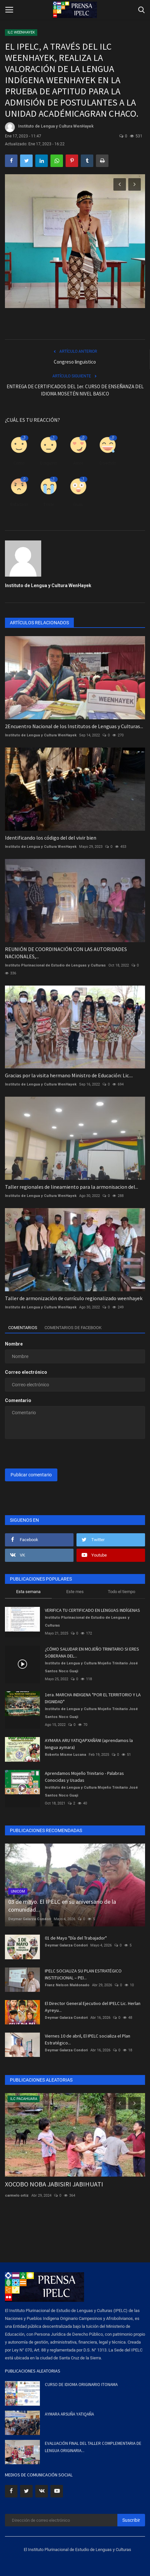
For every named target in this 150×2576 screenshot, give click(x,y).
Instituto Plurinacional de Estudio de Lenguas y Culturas (55, 965)
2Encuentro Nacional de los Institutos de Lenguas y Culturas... (74, 726)
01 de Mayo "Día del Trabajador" (76, 1938)
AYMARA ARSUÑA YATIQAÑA (69, 2414)
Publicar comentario (31, 1474)
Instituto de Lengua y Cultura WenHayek (49, 127)
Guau (78, 504)
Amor (78, 463)
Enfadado (19, 504)
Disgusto (48, 463)
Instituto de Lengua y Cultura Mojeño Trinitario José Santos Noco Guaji (91, 1667)
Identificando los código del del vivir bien (50, 837)
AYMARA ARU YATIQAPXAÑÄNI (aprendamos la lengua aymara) (89, 1743)
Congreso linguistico (75, 362)
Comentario (18, 1400)
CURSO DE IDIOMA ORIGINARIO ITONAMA (81, 2384)
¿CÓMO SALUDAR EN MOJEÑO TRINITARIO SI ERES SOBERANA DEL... (92, 1652)
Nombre (14, 1344)
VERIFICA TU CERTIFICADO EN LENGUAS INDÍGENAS (92, 1610)
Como (19, 463)
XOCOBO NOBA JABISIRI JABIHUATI (54, 2184)
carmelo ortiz (17, 2195)
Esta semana (28, 1591)
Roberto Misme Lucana (65, 1755)
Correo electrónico (26, 1372)
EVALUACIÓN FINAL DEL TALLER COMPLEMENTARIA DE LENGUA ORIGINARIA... (93, 2447)
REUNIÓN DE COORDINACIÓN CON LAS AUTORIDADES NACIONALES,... (66, 953)
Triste (48, 504)
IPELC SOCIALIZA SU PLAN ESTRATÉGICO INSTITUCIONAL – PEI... (83, 1974)
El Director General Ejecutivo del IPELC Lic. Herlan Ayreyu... (92, 2006)
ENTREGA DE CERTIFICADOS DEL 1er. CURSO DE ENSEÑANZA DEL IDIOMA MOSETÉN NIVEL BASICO (75, 390)
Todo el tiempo (121, 1591)
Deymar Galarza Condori (29, 1919)
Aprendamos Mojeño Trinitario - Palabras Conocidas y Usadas (84, 1776)
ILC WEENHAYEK (21, 32)
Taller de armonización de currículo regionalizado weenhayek (73, 1298)
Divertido (108, 463)
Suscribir (131, 2520)
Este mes (75, 1591)
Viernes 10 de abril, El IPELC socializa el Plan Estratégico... (87, 2039)
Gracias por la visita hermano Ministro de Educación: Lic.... (69, 1075)
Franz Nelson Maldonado (67, 1985)
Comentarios (22, 1327)
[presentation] (46, 1454)
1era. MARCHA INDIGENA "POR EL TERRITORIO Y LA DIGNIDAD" (93, 1698)
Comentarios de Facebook (73, 1327)
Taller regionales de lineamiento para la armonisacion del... (71, 1186)
